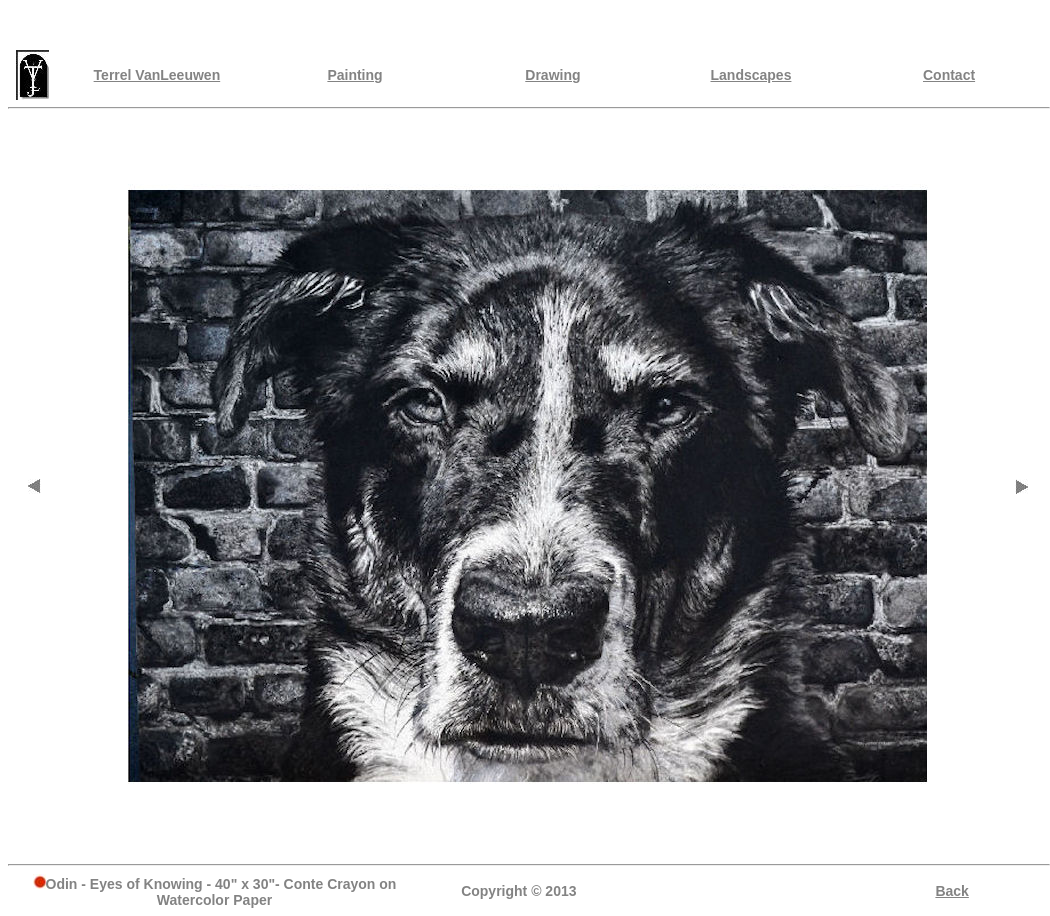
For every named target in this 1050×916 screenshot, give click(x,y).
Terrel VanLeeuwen (157, 75)
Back (951, 891)
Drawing (552, 75)
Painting (354, 75)
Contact (949, 75)
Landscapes (751, 75)
